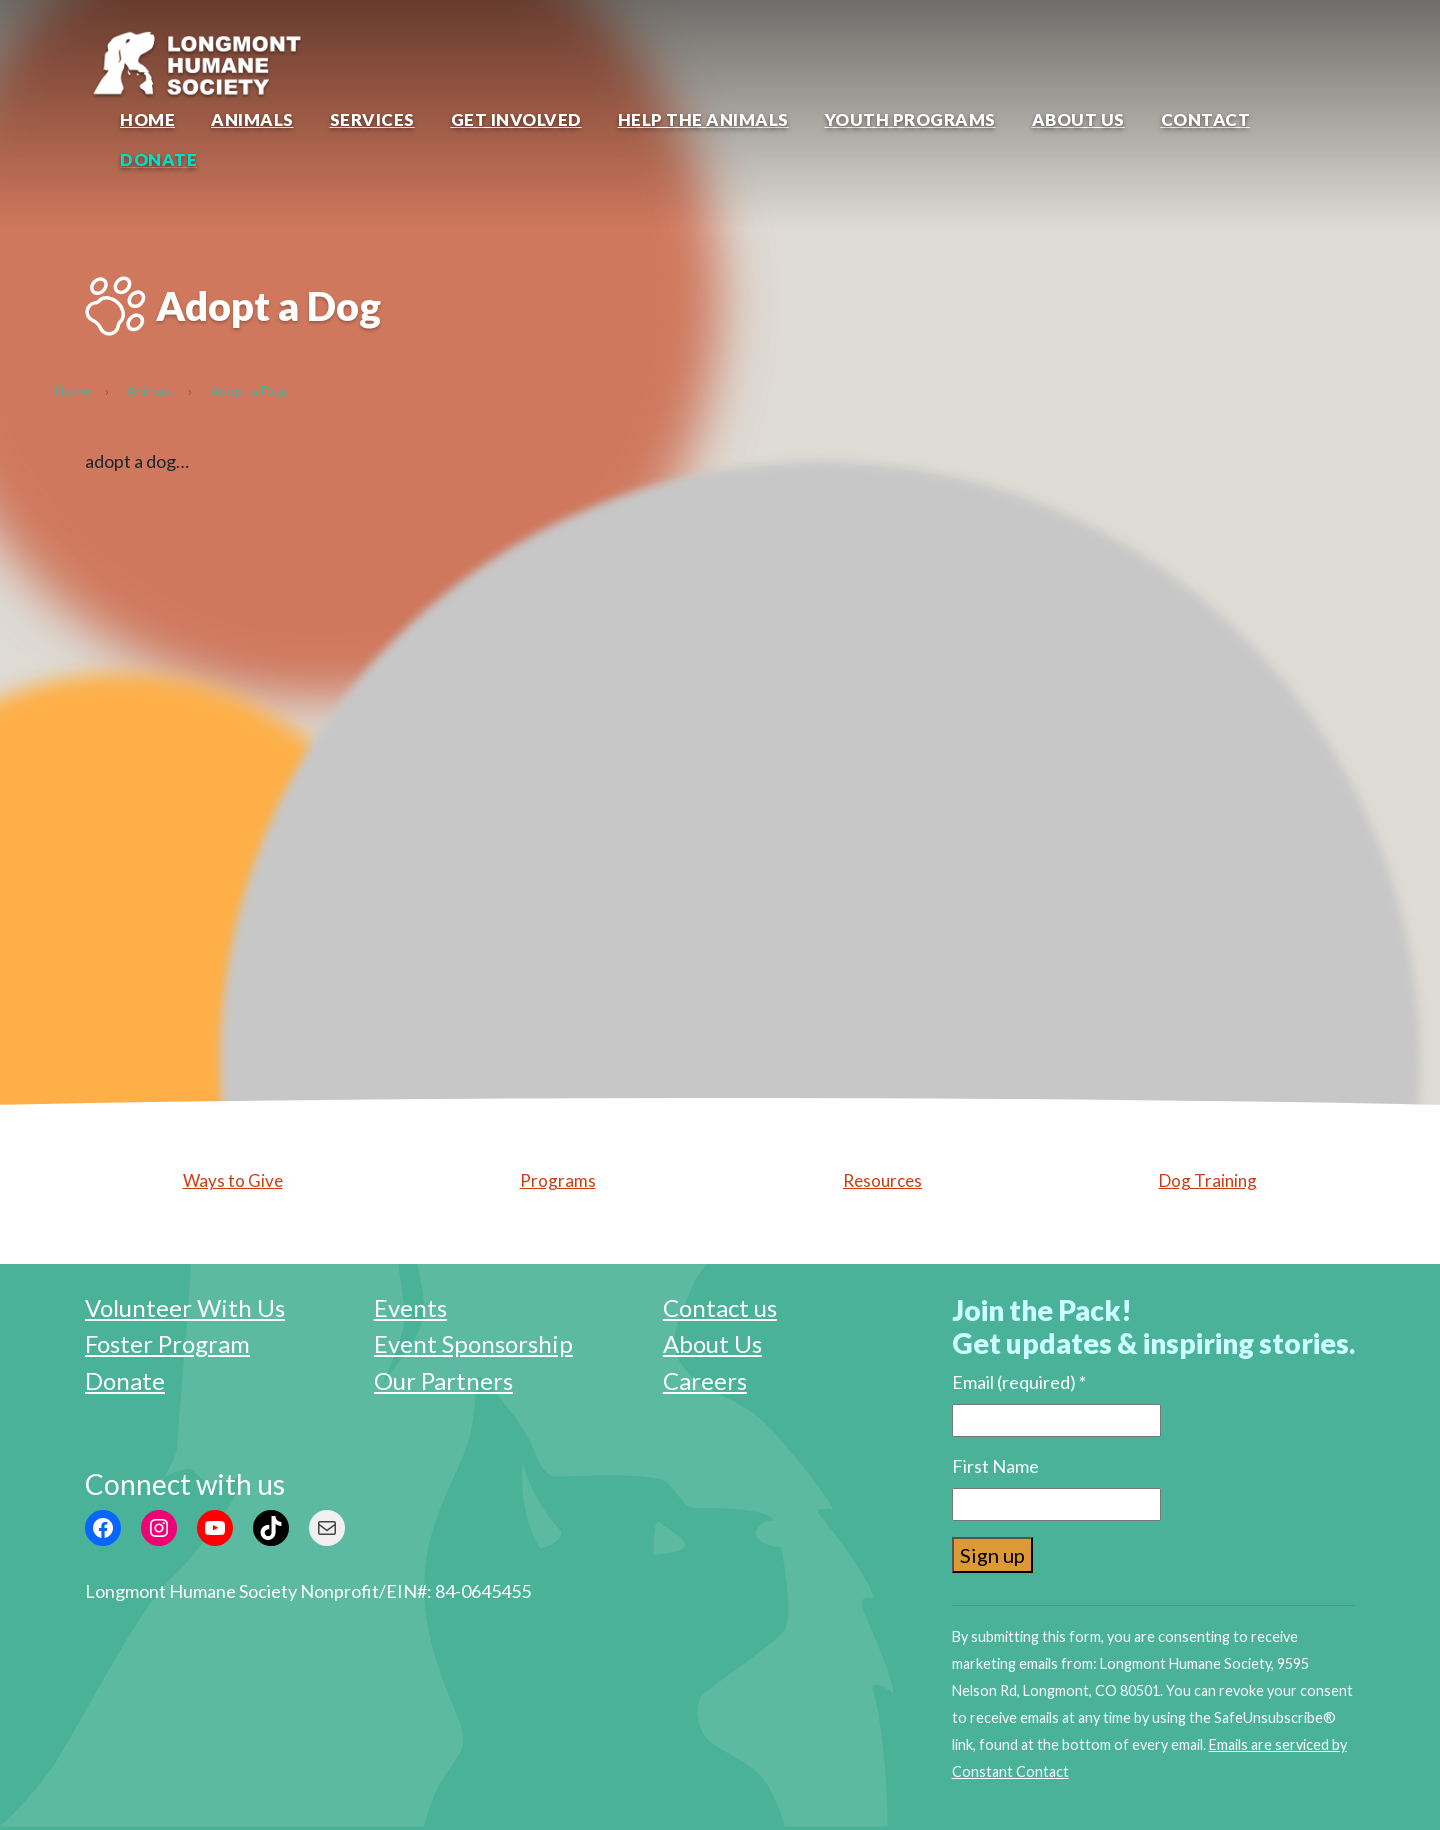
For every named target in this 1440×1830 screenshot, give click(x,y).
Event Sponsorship (473, 1343)
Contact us (720, 1307)
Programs (558, 1180)
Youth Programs (910, 119)
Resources (882, 1180)
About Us (1078, 119)
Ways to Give (233, 1180)
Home (147, 119)
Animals (252, 119)
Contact (1206, 119)
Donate (158, 159)
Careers (705, 1380)
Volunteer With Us (185, 1307)
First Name (995, 1466)
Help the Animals (703, 119)
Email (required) (1019, 1382)
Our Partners (443, 1380)
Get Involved (516, 119)
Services (372, 119)
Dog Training (1208, 1180)
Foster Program (167, 1343)
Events (410, 1307)
